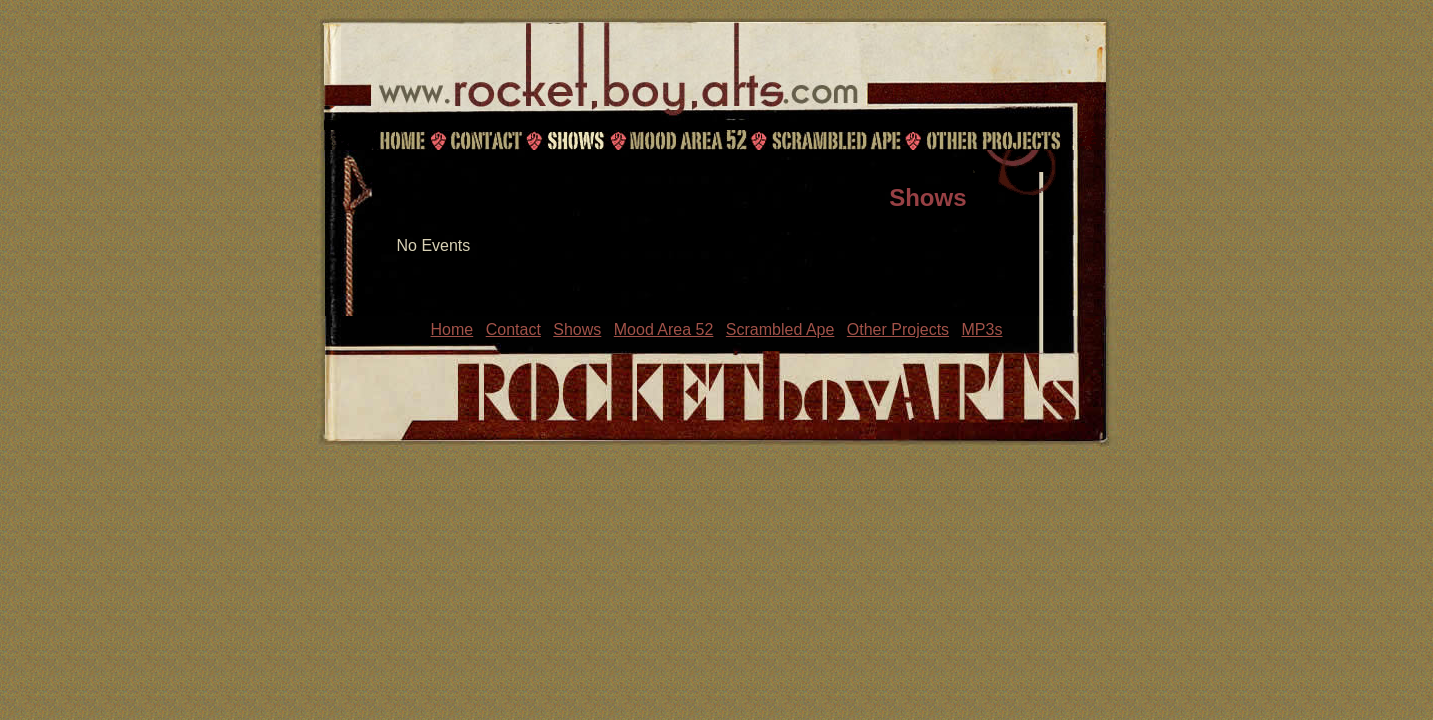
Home (402, 140)
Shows (575, 140)
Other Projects (995, 140)
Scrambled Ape (836, 140)
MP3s (982, 329)
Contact (483, 140)
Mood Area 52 (687, 140)
